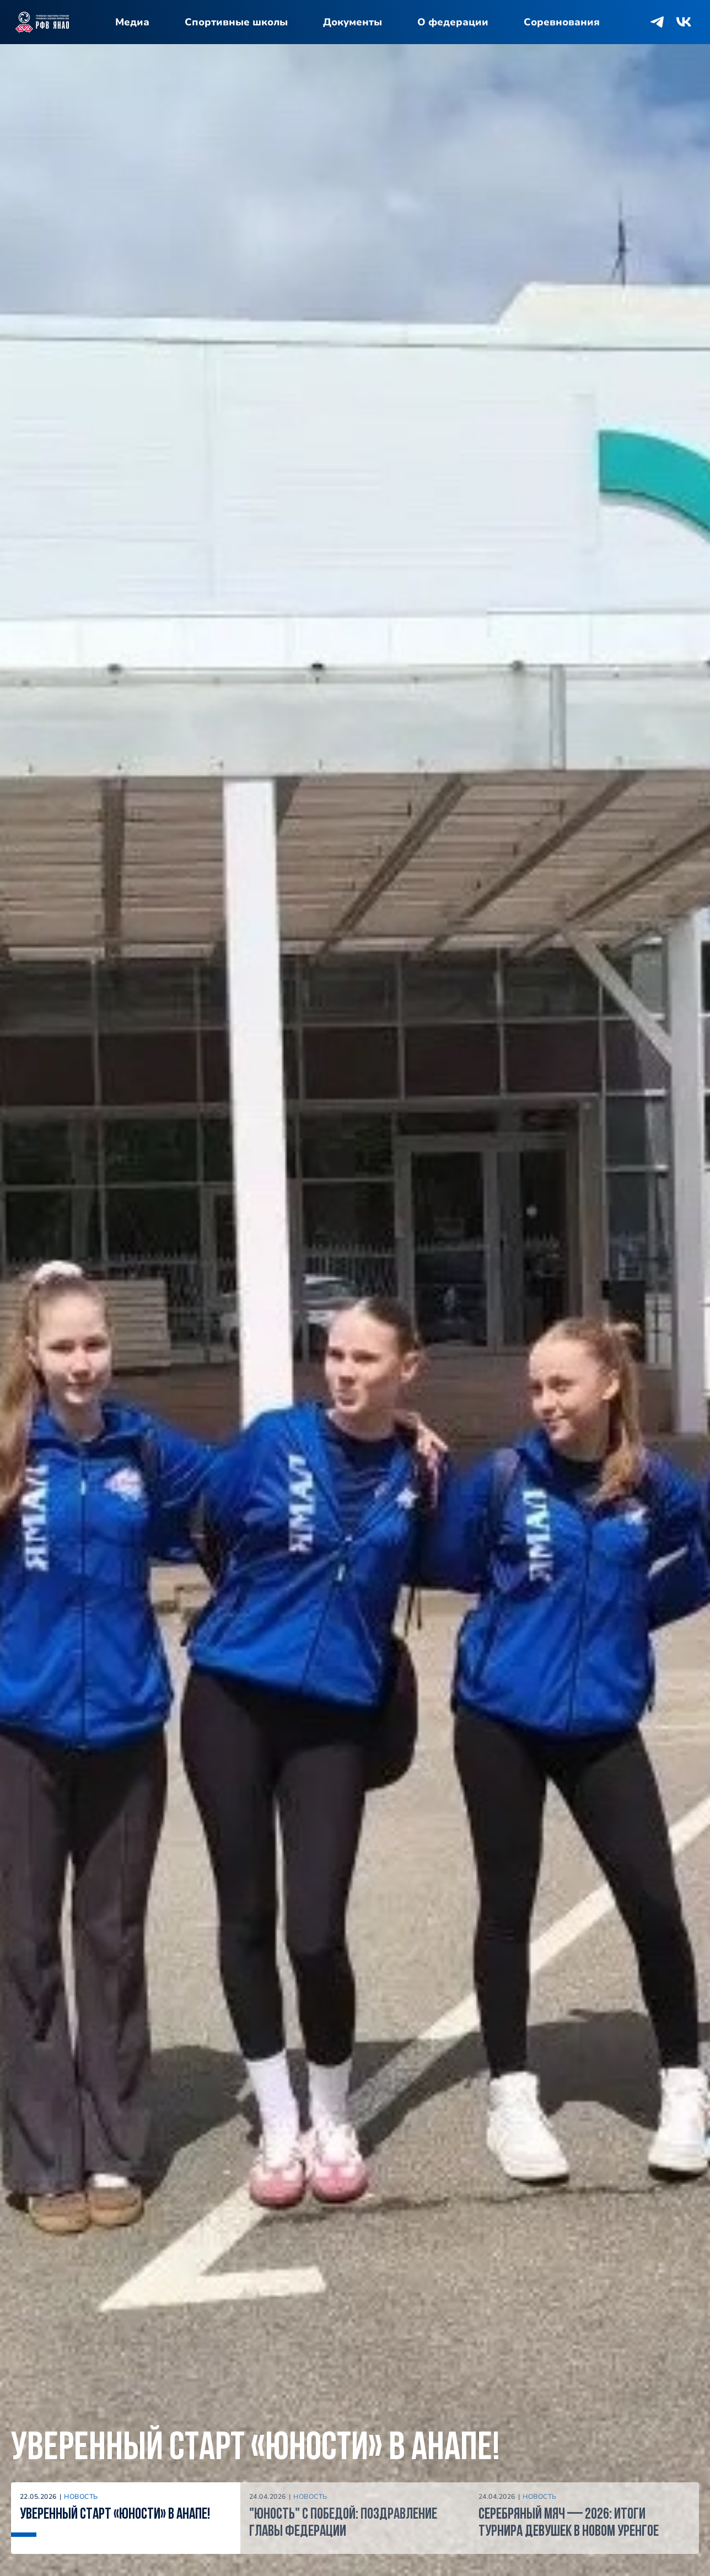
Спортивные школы (236, 22)
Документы (352, 22)
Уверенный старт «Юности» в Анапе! (255, 2449)
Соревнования (562, 22)
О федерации (452, 22)
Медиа (132, 22)
